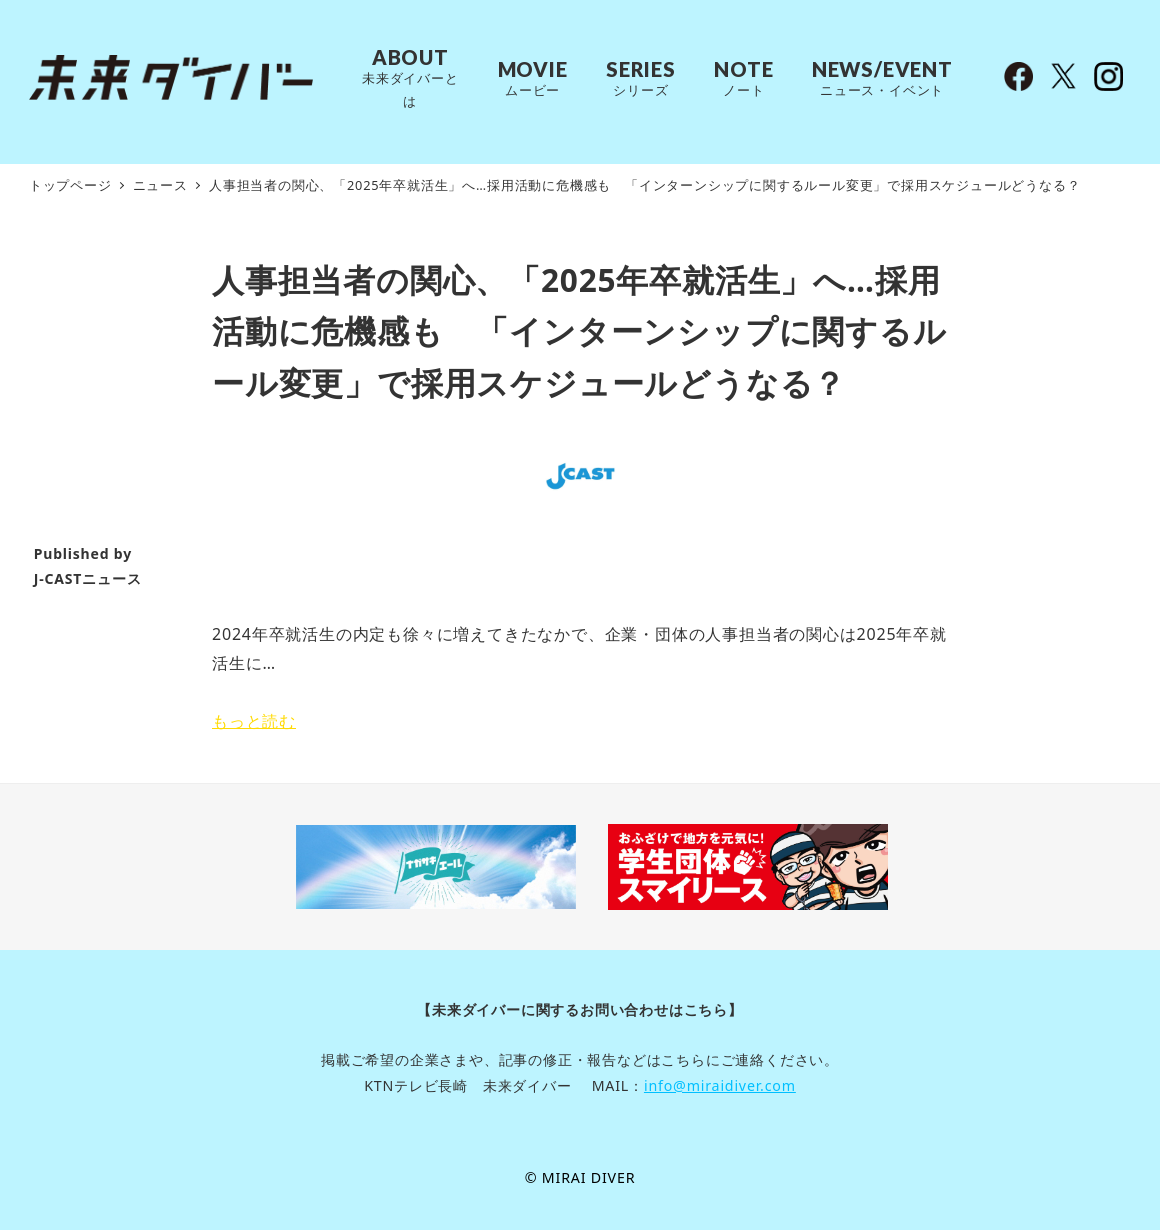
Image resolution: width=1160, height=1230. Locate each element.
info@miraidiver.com (720, 1085)
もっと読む (254, 721)
